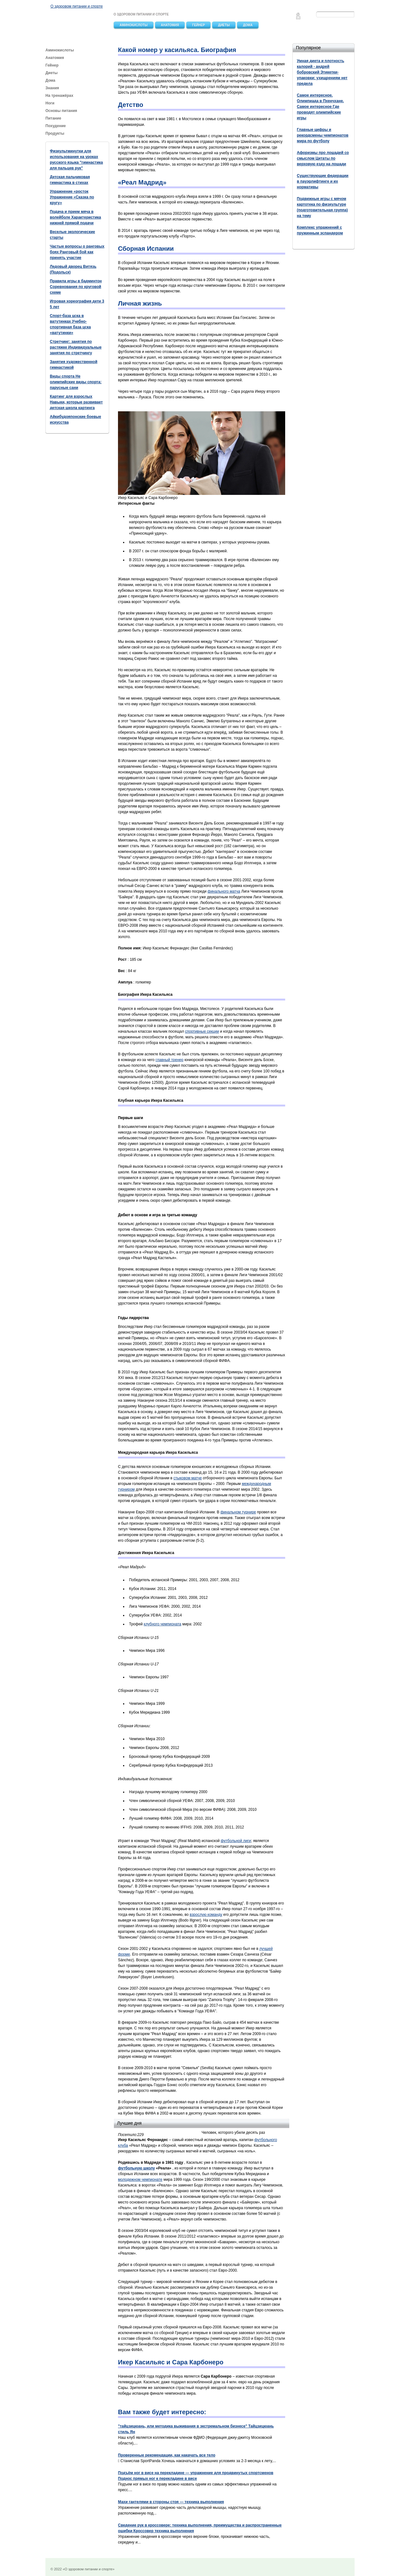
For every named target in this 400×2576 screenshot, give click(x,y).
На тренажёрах (59, 95)
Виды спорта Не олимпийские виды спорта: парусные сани (76, 382)
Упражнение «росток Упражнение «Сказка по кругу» (72, 197)
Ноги (49, 103)
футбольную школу (136, 2168)
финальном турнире (238, 1512)
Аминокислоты (134, 25)
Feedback (298, 17)
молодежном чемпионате (140, 2179)
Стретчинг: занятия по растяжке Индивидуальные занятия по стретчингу (76, 347)
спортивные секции (202, 1031)
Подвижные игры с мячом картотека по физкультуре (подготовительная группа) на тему (322, 207)
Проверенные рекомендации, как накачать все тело (166, 2455)
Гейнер (198, 25)
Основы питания (61, 111)
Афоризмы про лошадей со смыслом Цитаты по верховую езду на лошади (323, 158)
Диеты (224, 25)
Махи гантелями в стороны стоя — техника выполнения (171, 2502)
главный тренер (169, 1060)
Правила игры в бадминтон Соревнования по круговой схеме (76, 287)
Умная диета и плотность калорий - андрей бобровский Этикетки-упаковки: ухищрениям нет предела (322, 72)
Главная (298, 14)
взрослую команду (206, 1914)
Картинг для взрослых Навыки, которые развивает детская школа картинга (76, 402)
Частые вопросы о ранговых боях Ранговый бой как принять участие (77, 252)
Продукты (55, 133)
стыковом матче (188, 1478)
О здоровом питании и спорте (76, 6)
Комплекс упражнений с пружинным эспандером (320, 230)
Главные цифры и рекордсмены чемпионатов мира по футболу (322, 135)
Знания (52, 88)
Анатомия (170, 25)
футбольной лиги (236, 1841)
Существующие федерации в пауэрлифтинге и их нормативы (322, 181)
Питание (53, 118)
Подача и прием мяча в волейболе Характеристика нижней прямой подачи (75, 217)
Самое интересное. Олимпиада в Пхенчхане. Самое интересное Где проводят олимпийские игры (320, 106)
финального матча (224, 891)
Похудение (55, 126)
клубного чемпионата (162, 1624)
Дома (247, 25)
